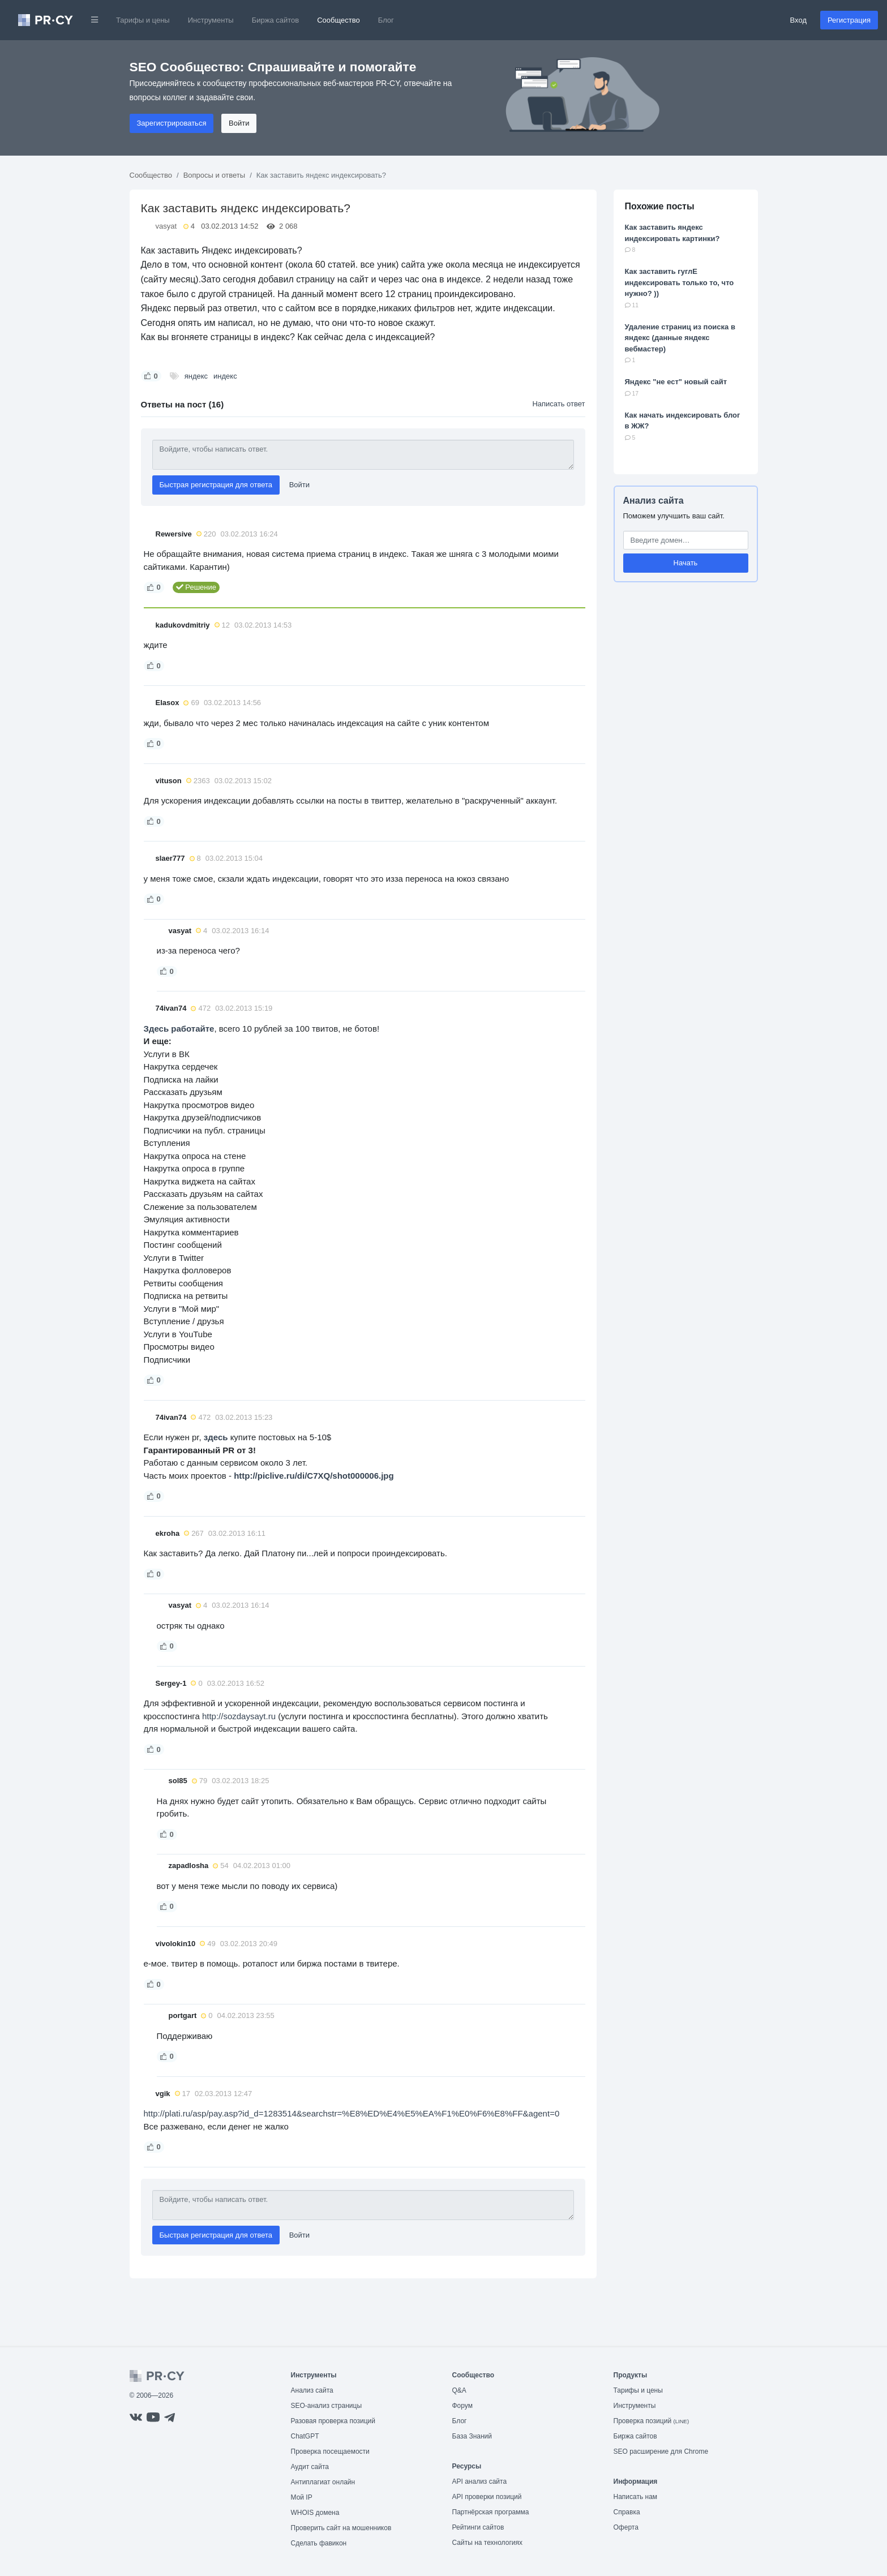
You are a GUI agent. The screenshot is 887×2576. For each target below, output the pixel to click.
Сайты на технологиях (487, 2543)
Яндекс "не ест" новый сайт (676, 381)
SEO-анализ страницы (326, 2406)
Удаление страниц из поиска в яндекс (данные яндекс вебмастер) (680, 338)
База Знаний (472, 2436)
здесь (216, 1437)
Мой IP (301, 2497)
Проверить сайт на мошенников (341, 2528)
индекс (225, 376)
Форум (462, 2406)
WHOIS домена (315, 2513)
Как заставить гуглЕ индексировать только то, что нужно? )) (679, 282)
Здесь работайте (179, 1028)
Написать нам (636, 2497)
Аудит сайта (310, 2467)
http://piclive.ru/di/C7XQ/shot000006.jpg (314, 1475)
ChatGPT (305, 2436)
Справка (627, 2512)
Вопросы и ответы (214, 175)
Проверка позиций (651, 2421)
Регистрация (849, 20)
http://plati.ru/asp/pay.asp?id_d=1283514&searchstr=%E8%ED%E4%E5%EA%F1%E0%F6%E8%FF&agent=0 (352, 2113)
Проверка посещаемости (330, 2451)
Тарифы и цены (143, 20)
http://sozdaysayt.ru (239, 1716)
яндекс (196, 376)
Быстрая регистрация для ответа (216, 484)
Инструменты (211, 20)
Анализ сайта (653, 500)
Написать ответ (558, 404)
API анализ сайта (479, 2481)
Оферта (626, 2527)
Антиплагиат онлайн (323, 2482)
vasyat (166, 226)
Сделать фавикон (319, 2543)
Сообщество (338, 20)
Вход (798, 20)
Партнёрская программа (490, 2512)
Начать (686, 563)
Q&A (459, 2390)
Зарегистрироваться (172, 123)
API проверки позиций (487, 2497)
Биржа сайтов (275, 20)
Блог (386, 20)
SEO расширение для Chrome (661, 2451)
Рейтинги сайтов (478, 2527)
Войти (239, 123)
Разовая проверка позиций (333, 2421)
